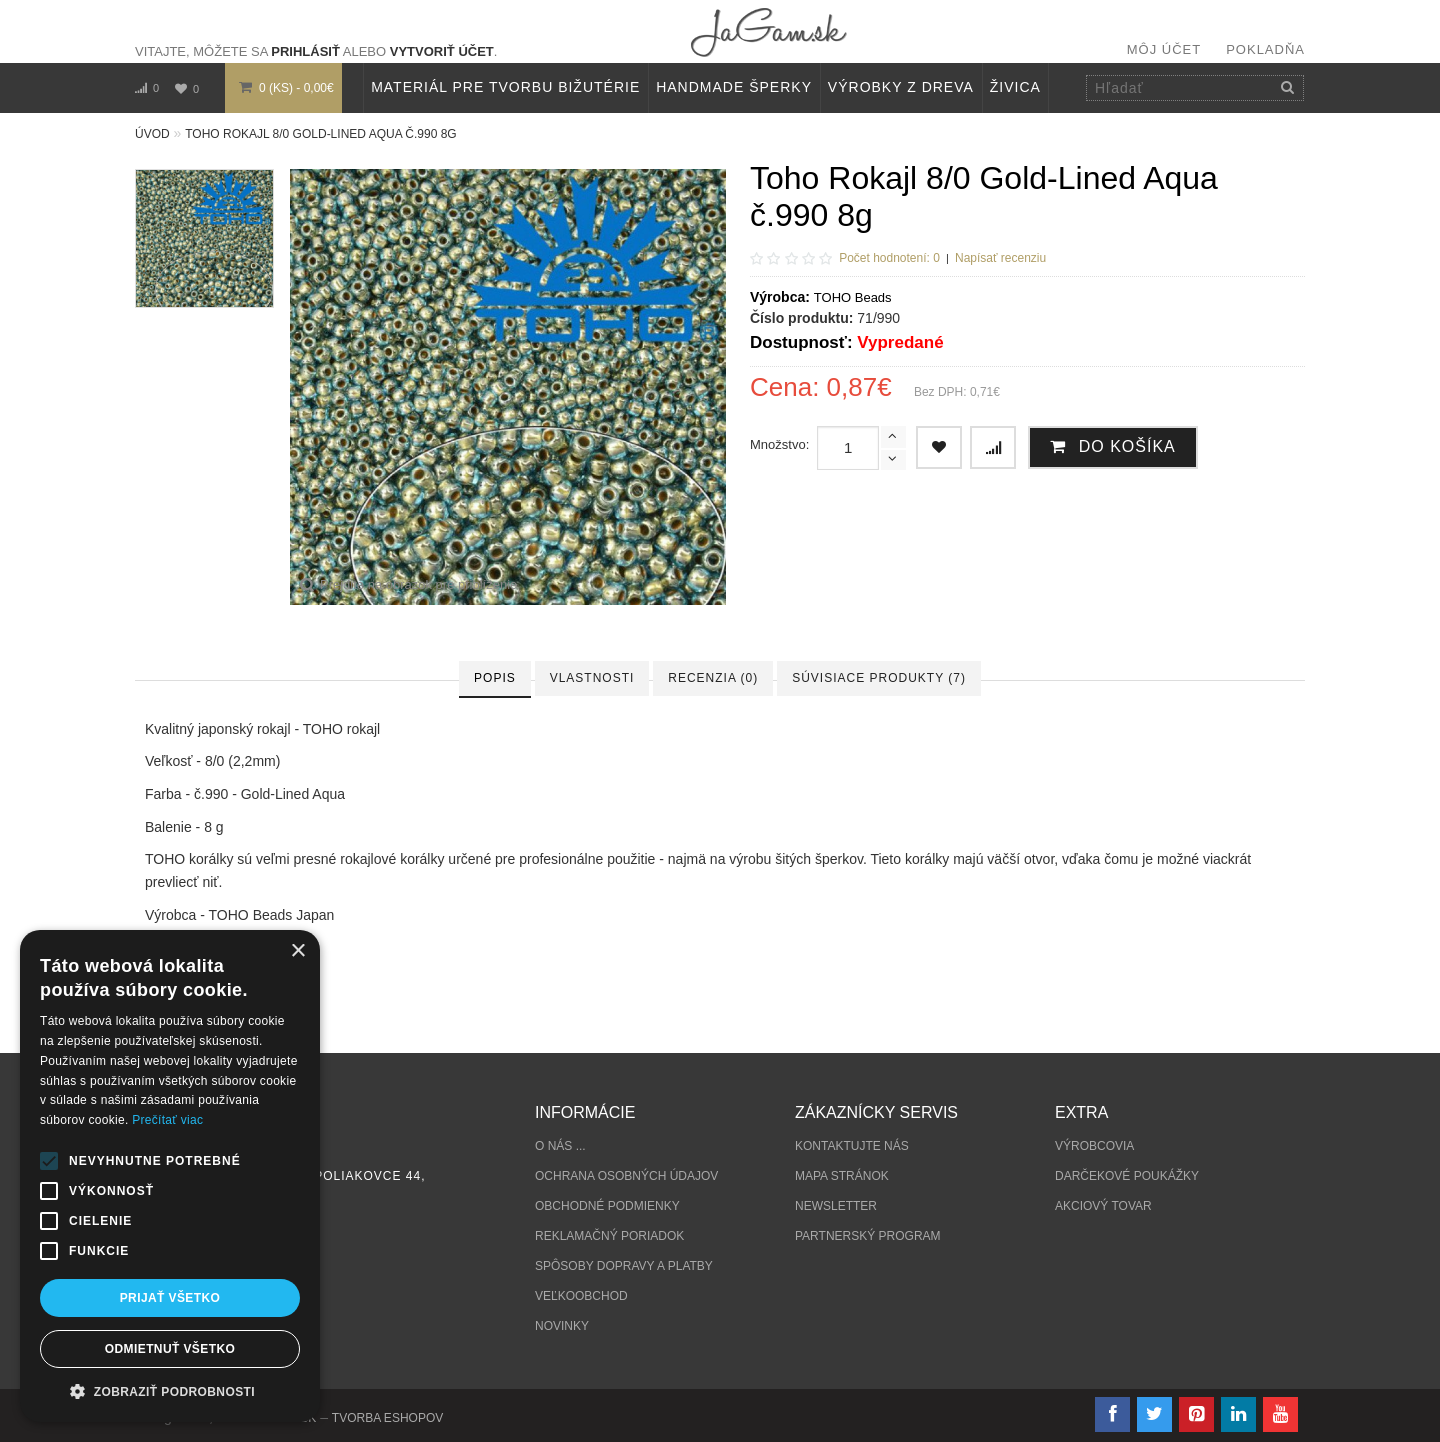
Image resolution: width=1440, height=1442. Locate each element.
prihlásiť (305, 51)
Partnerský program (868, 1236)
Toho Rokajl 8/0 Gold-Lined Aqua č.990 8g (320, 134)
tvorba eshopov (387, 1418)
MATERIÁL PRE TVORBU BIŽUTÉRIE (505, 87)
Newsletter (836, 1206)
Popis (495, 678)
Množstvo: (779, 444)
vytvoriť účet (442, 51)
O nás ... (560, 1146)
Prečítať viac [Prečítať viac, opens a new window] (167, 1120)
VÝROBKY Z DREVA (901, 87)
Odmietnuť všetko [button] (170, 1349)
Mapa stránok (842, 1176)
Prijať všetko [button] (170, 1298)
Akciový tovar (1103, 1206)
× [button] (297, 951)
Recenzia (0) (713, 678)
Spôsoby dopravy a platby (624, 1266)
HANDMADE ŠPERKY (734, 87)
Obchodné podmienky (607, 1206)
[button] (170, 1391)
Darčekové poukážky (1127, 1176)
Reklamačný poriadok (609, 1236)
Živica (1015, 87)
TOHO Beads (853, 297)
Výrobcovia (1094, 1146)
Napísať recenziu (1000, 258)
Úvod (152, 134)
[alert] (170, 1176)
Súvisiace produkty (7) (879, 678)
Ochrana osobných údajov (626, 1176)
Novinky (562, 1326)
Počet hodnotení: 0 (889, 258)
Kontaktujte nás (852, 1146)
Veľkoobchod (581, 1296)
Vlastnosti (592, 678)
